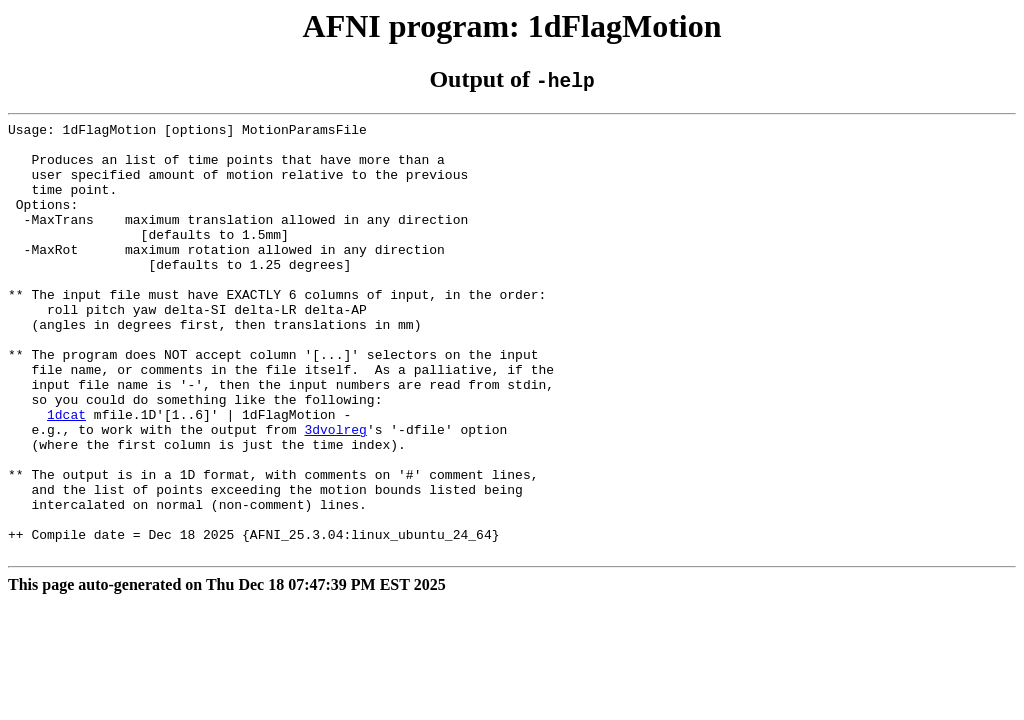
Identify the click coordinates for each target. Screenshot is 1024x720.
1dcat (66, 474)
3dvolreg (335, 492)
